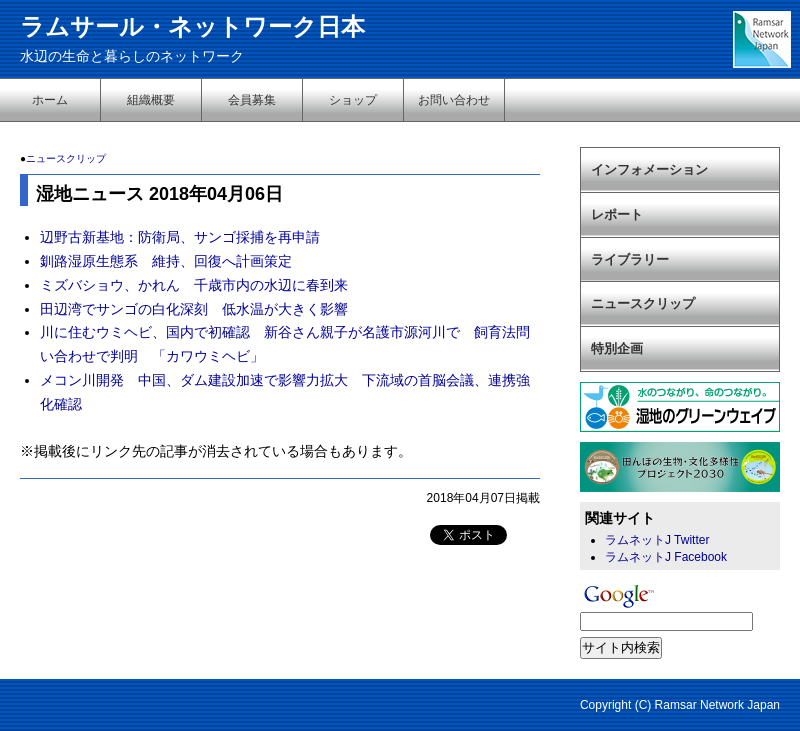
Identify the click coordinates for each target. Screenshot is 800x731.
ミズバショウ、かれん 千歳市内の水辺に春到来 (194, 285)
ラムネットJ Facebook (666, 557)
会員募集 (252, 100)
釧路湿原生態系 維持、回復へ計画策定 (166, 261)
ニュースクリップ (66, 158)
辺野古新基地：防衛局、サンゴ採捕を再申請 (180, 237)
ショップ (353, 100)
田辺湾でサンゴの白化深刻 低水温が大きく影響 (194, 309)
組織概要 (151, 100)
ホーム (50, 100)
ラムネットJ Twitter (657, 540)
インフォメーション (649, 169)
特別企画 (617, 348)
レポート (617, 214)
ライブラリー (630, 259)
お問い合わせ (454, 100)
